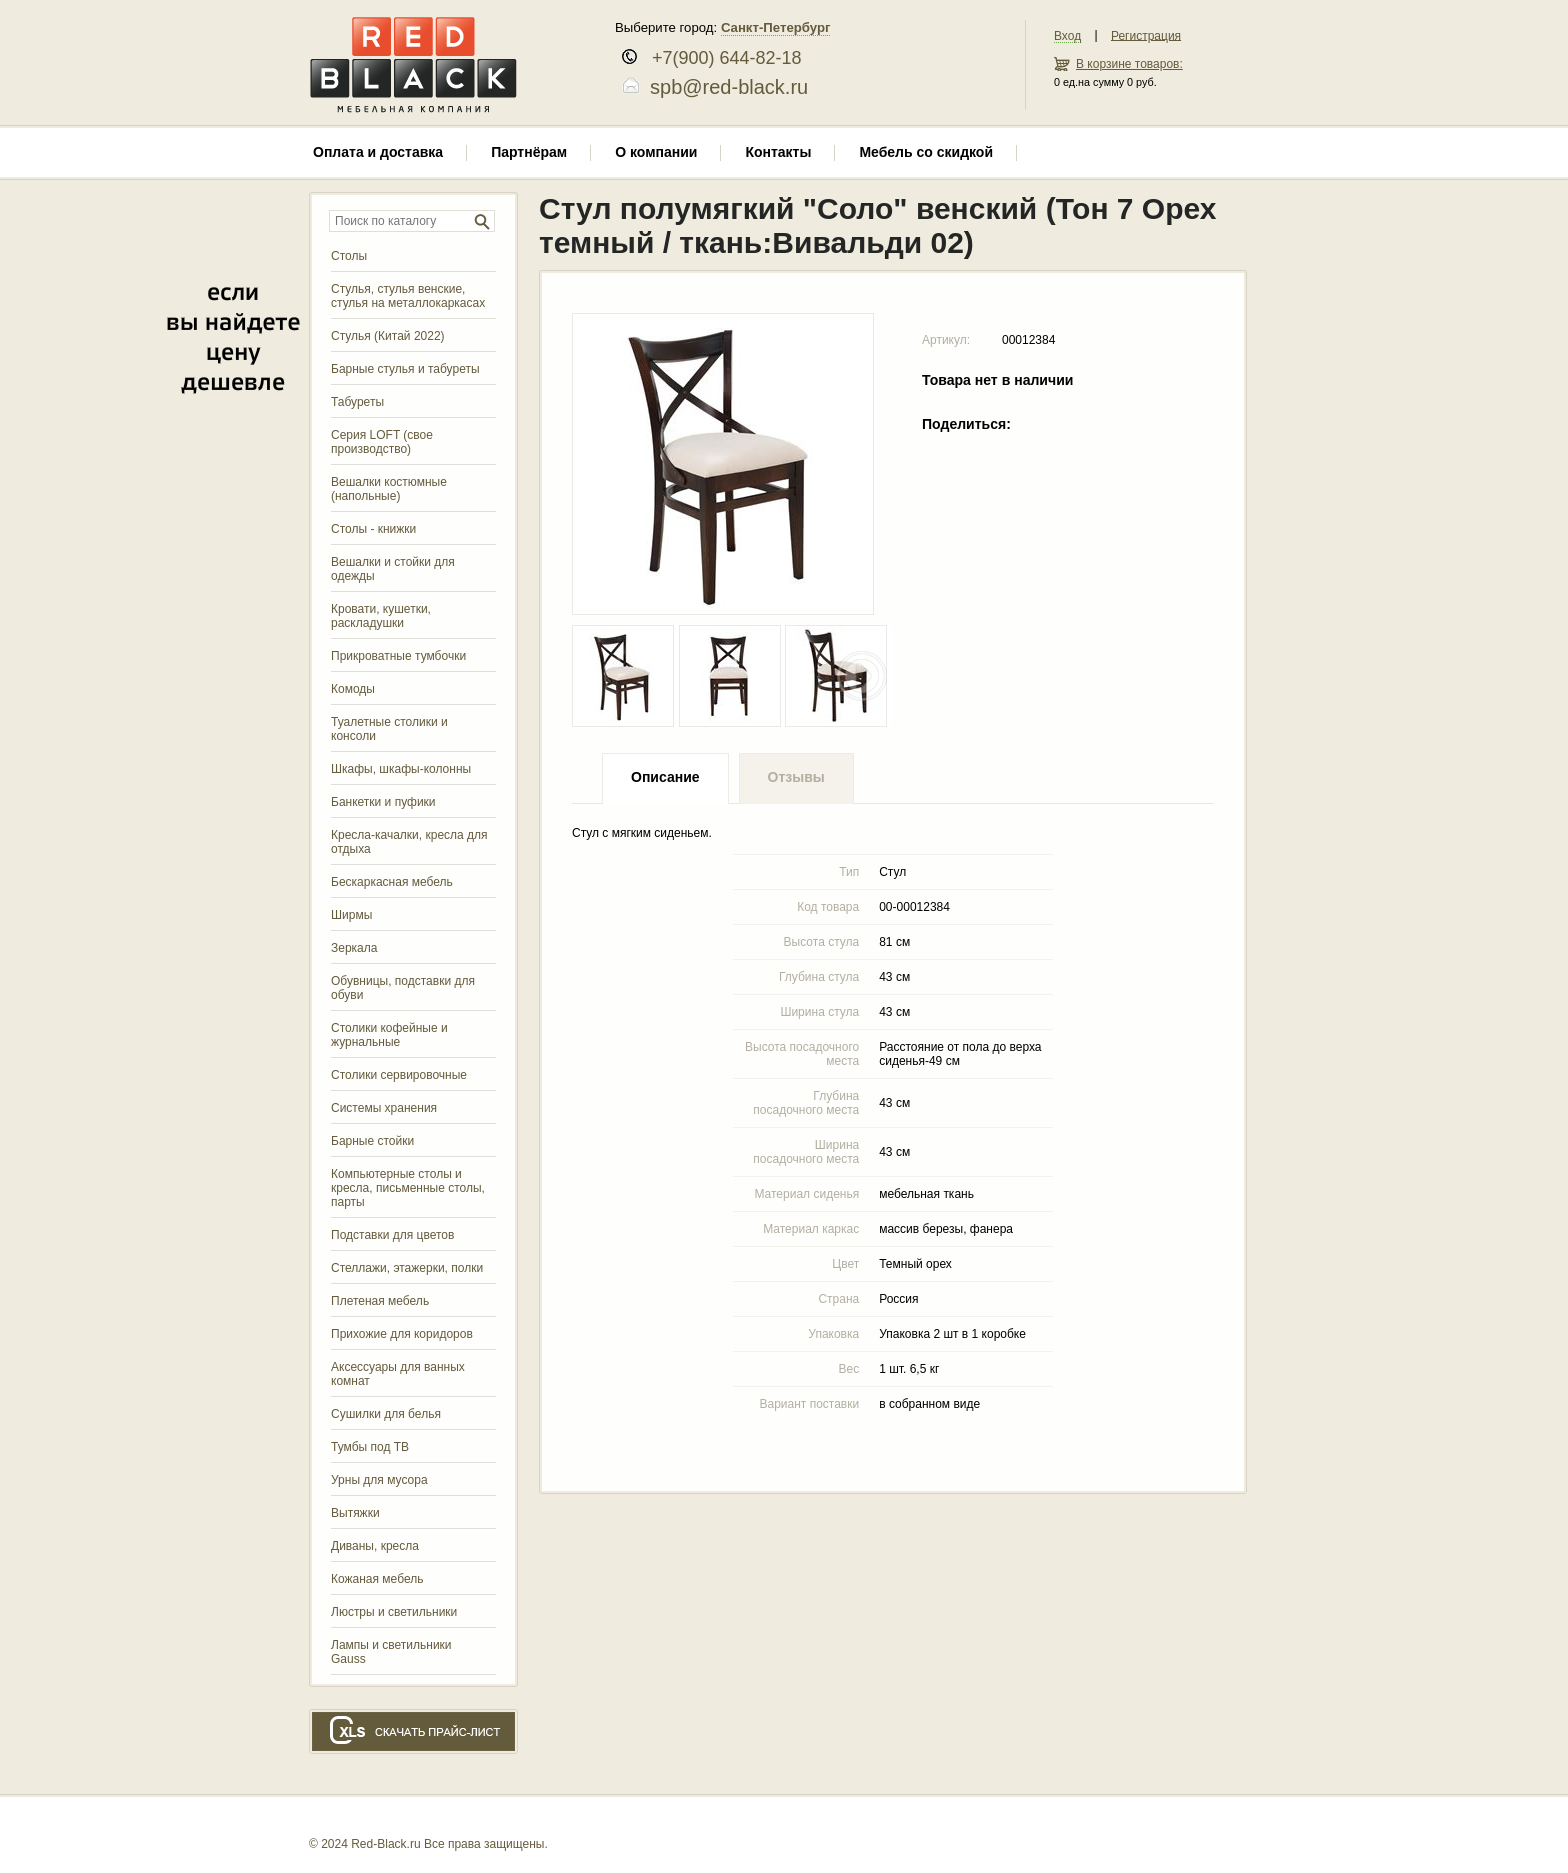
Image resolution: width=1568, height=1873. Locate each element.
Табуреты (357, 402)
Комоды (353, 689)
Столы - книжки (373, 529)
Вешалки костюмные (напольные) (389, 489)
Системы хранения (384, 1108)
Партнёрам (529, 152)
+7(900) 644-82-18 (719, 58)
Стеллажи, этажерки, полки (407, 1268)
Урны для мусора (379, 1480)
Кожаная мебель (377, 1579)
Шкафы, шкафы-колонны (401, 769)
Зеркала (354, 948)
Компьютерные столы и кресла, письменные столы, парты (408, 1188)
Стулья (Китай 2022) (388, 336)
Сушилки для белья (386, 1414)
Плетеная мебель (380, 1301)
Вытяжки (355, 1513)
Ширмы (351, 915)
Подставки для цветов (392, 1235)
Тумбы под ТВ (370, 1447)
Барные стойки (372, 1141)
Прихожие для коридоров (402, 1334)
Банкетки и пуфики (383, 802)
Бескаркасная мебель (392, 882)
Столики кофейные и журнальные (389, 1035)
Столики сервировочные (399, 1075)
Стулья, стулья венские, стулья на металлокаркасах (408, 296)
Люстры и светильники (394, 1612)
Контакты (778, 152)
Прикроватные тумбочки (398, 656)
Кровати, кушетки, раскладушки (381, 616)
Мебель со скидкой (926, 152)
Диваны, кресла (375, 1546)
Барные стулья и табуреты (405, 369)
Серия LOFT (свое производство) (382, 442)
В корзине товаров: (1129, 64)
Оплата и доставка (378, 152)
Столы (349, 256)
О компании (656, 152)
